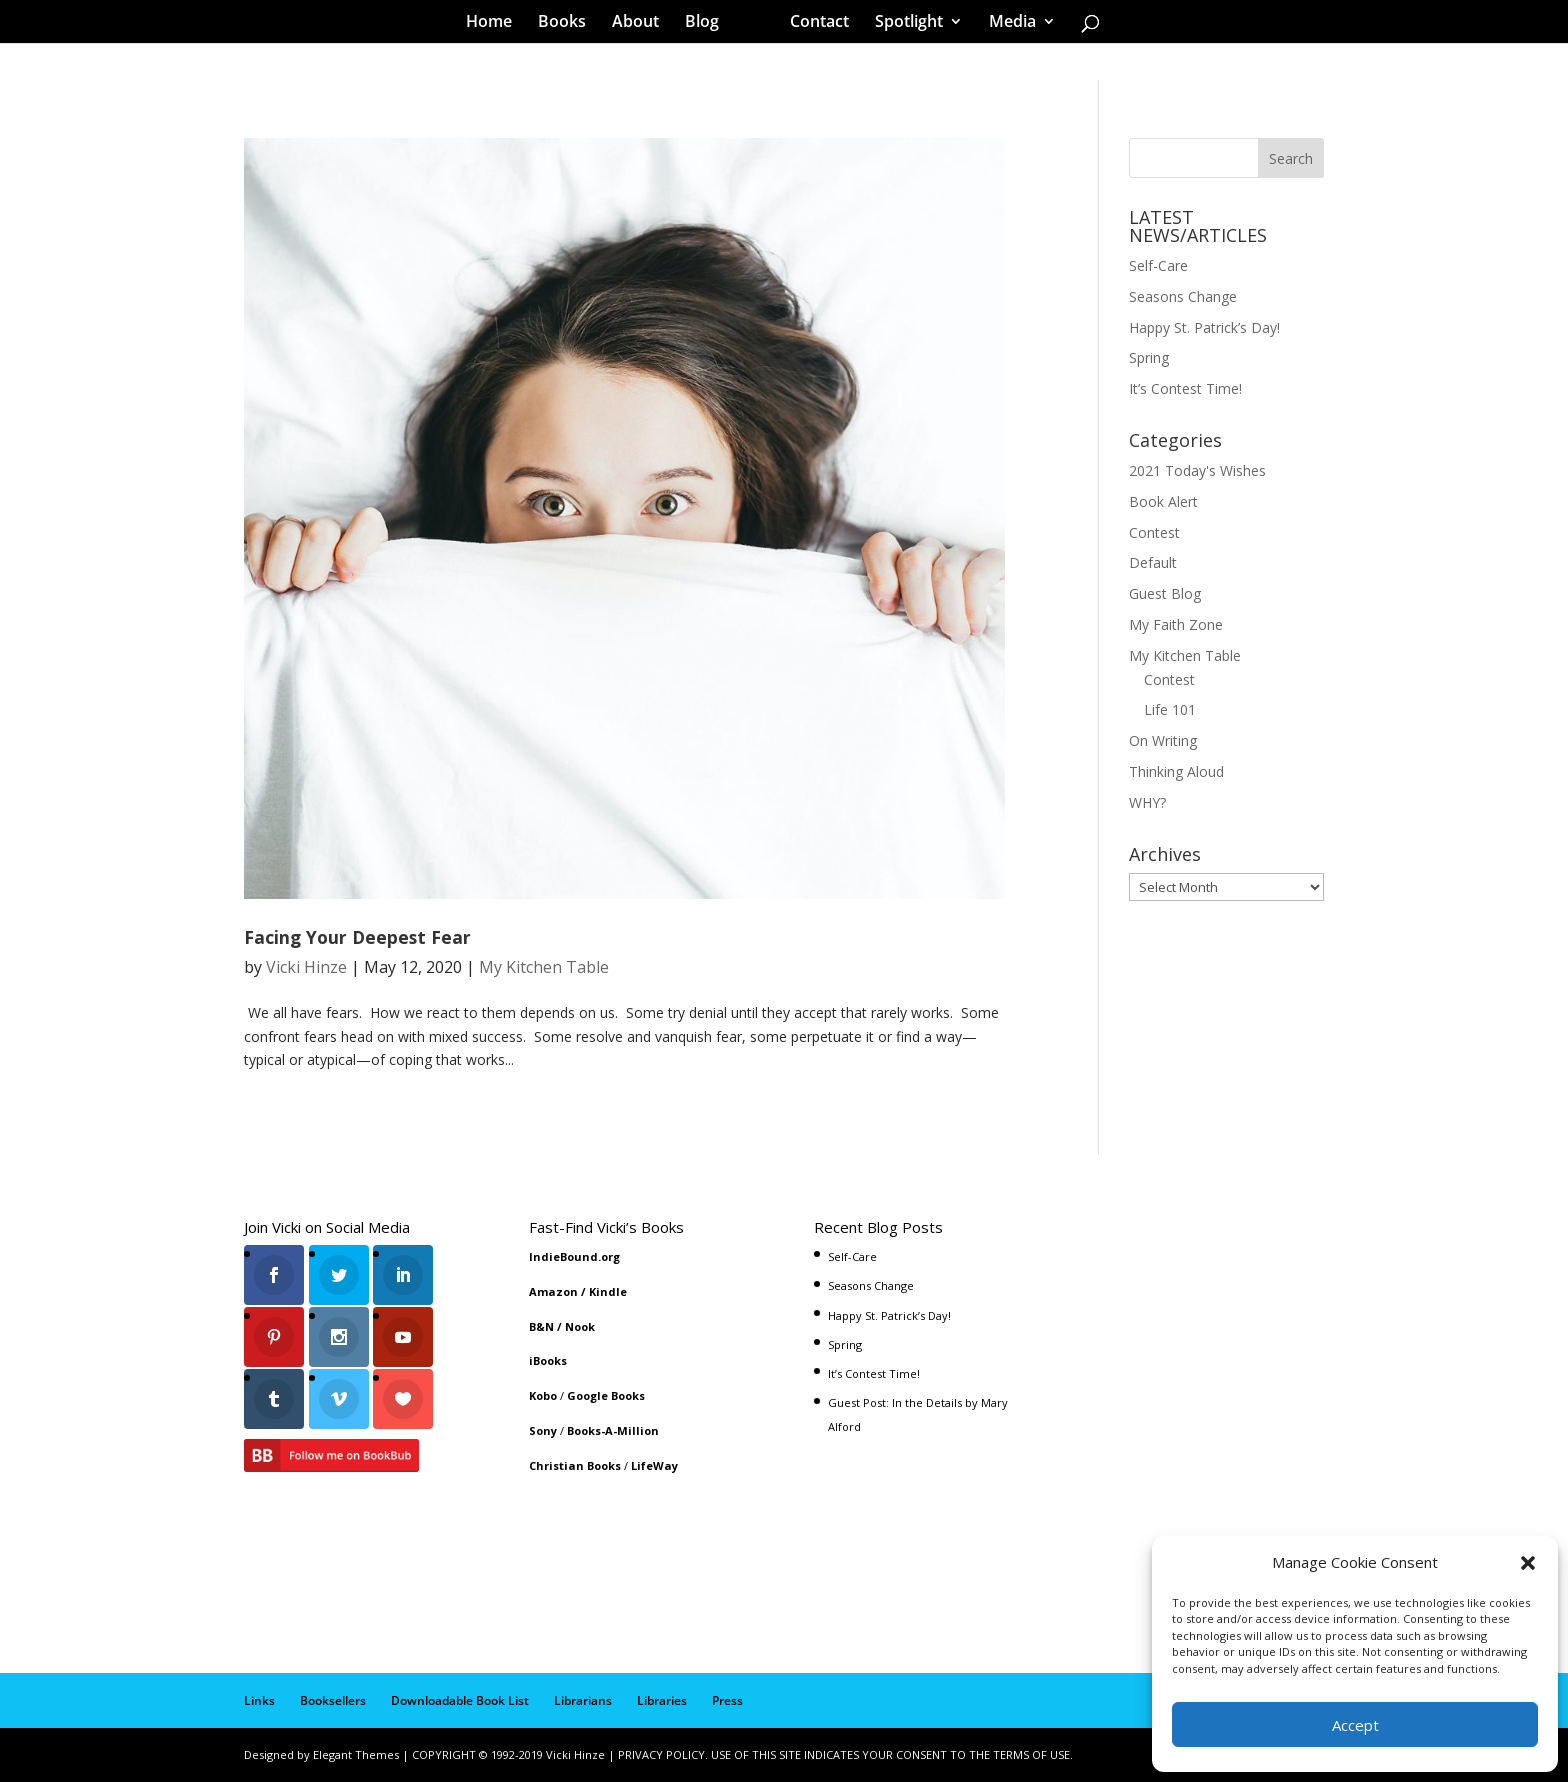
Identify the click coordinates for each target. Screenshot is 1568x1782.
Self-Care (1158, 265)
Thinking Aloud (1176, 771)
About (642, 24)
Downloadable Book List (460, 1700)
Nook (580, 1326)
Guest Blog (1165, 593)
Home (496, 24)
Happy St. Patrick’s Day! (1204, 327)
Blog (709, 24)
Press (727, 1700)
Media (1005, 24)
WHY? (1147, 802)
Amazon (553, 1291)
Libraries (662, 1700)
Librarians (583, 1700)
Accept (1355, 1725)
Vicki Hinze (306, 967)
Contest (1154, 532)
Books (569, 24)
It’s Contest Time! (1185, 388)
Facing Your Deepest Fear (357, 937)
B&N (541, 1326)
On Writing (1163, 740)
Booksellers (333, 1700)
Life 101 (1170, 709)
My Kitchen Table (544, 967)
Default (1153, 562)
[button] (1528, 1563)
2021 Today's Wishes (1197, 470)
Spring (1149, 357)
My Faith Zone (1176, 624)
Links (259, 1700)
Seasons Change (1183, 296)
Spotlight (902, 24)
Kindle (608, 1291)
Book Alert (1163, 501)
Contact (812, 24)
